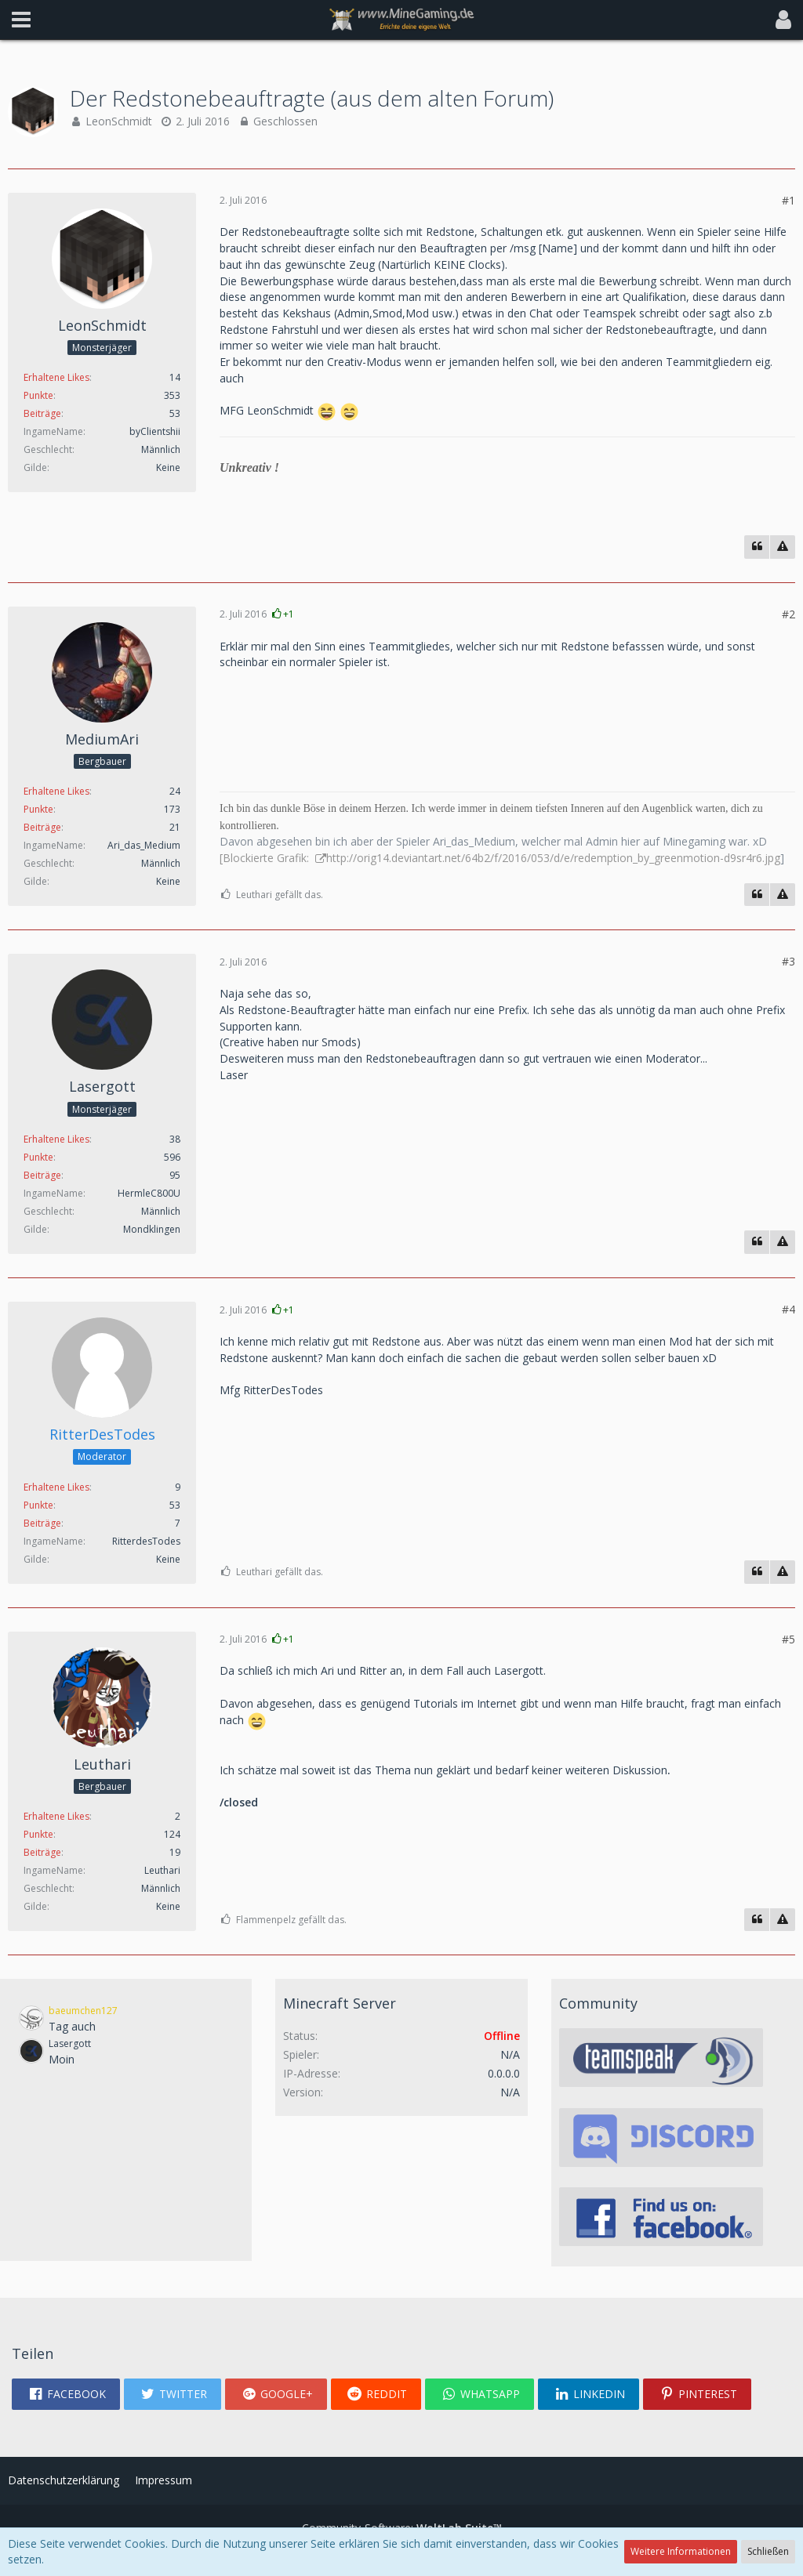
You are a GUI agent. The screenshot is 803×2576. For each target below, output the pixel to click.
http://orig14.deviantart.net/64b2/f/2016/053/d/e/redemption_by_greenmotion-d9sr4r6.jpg (553, 857)
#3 (788, 961)
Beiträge (42, 413)
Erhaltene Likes (56, 377)
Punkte (38, 395)
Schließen (768, 2551)
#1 (788, 200)
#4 (788, 1309)
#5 (788, 1639)
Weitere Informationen (680, 2551)
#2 (788, 614)
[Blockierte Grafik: (266, 857)
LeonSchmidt (118, 121)
